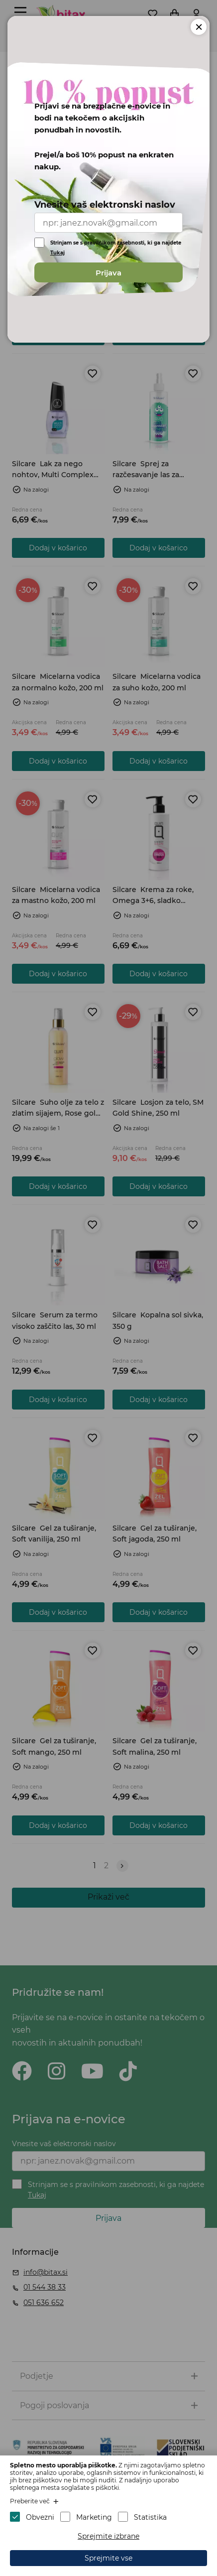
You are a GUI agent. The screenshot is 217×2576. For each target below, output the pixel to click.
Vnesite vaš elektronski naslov (104, 204)
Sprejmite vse (108, 2558)
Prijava (108, 272)
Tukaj (57, 253)
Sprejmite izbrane (108, 2536)
